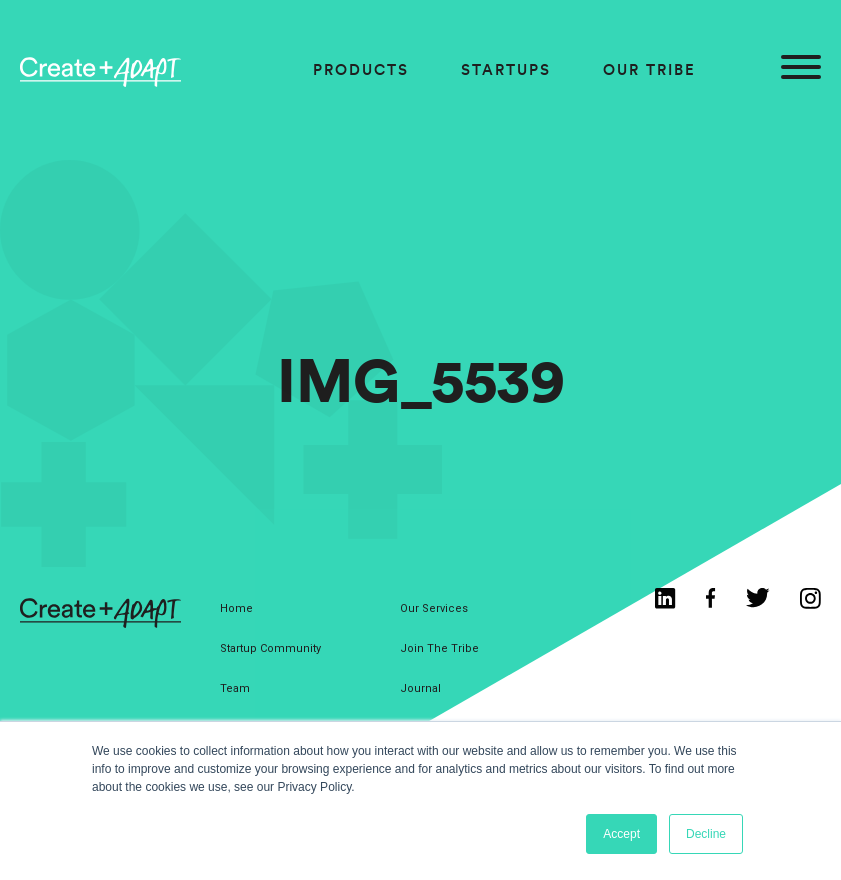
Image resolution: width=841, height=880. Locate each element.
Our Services (434, 608)
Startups (506, 69)
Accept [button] (621, 834)
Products (361, 69)
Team (235, 688)
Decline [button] (706, 834)
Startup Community (270, 648)
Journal (420, 688)
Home (236, 608)
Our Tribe (649, 69)
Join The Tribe (439, 648)
